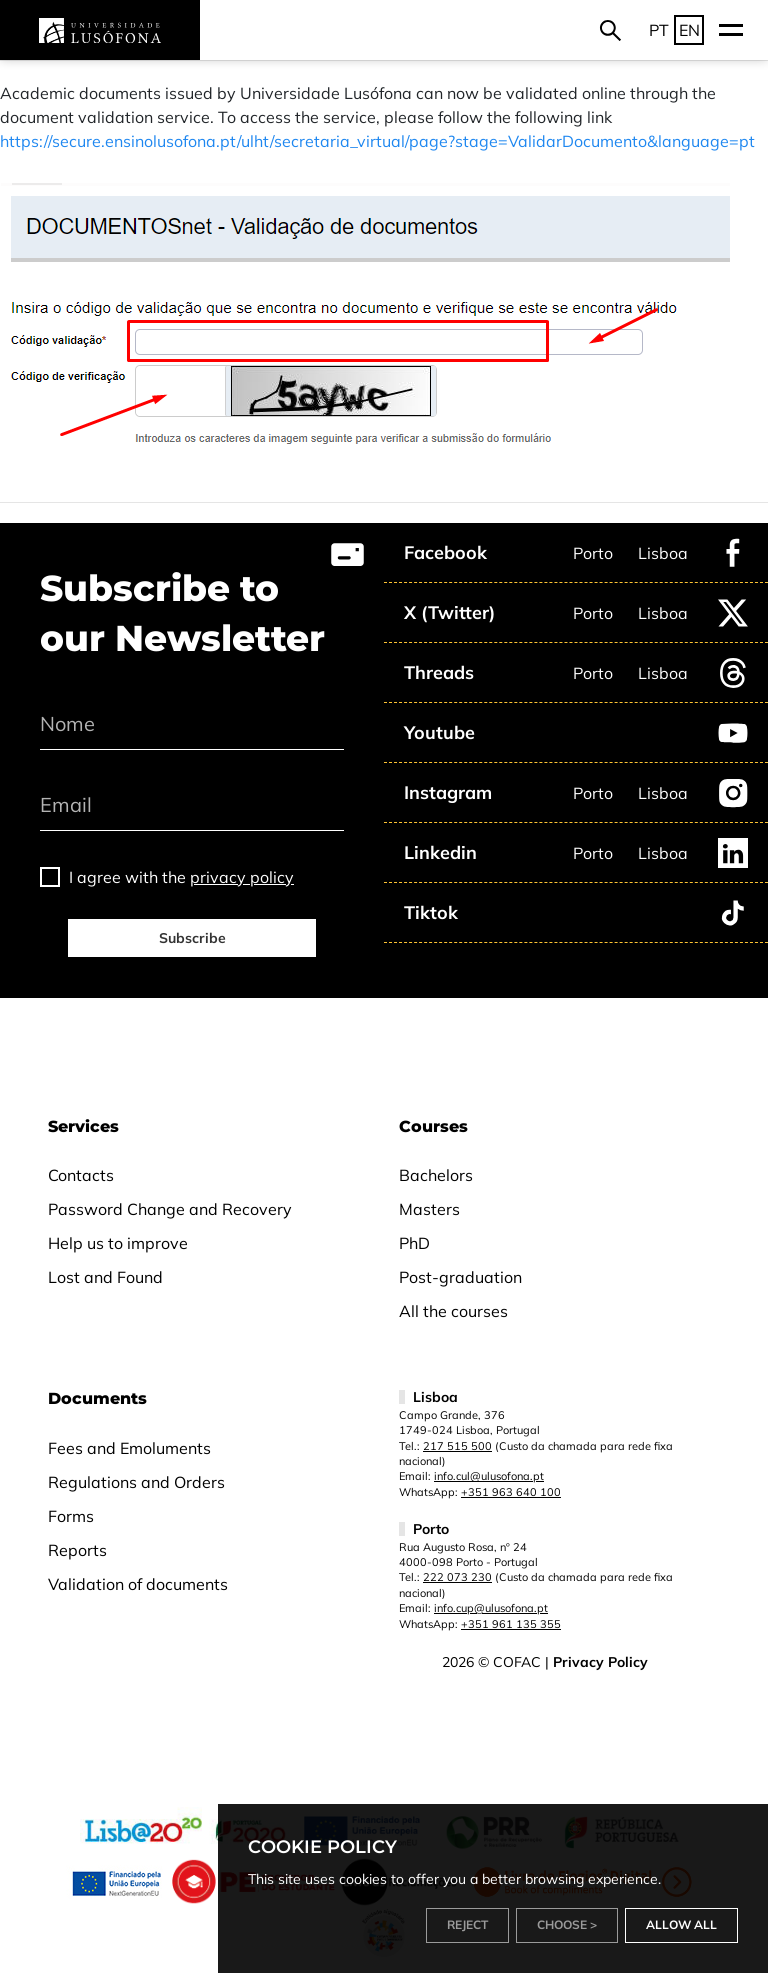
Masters (429, 1209)
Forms (71, 1516)
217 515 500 (457, 1446)
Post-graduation (460, 1277)
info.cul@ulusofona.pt (489, 1476)
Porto (593, 553)
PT (659, 30)
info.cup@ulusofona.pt (491, 1608)
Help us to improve (118, 1243)
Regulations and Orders (136, 1482)
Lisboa (663, 553)
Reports (77, 1550)
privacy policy (242, 877)
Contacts (81, 1175)
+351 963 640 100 (511, 1492)
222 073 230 (457, 1577)
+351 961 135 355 (511, 1624)
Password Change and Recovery (170, 1209)
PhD (414, 1243)
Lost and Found (105, 1277)
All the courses (453, 1311)
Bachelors (436, 1175)
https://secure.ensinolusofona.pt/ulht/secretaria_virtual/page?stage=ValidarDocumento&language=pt (377, 141)
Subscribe (192, 938)
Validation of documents (138, 1584)
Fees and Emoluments (129, 1448)
